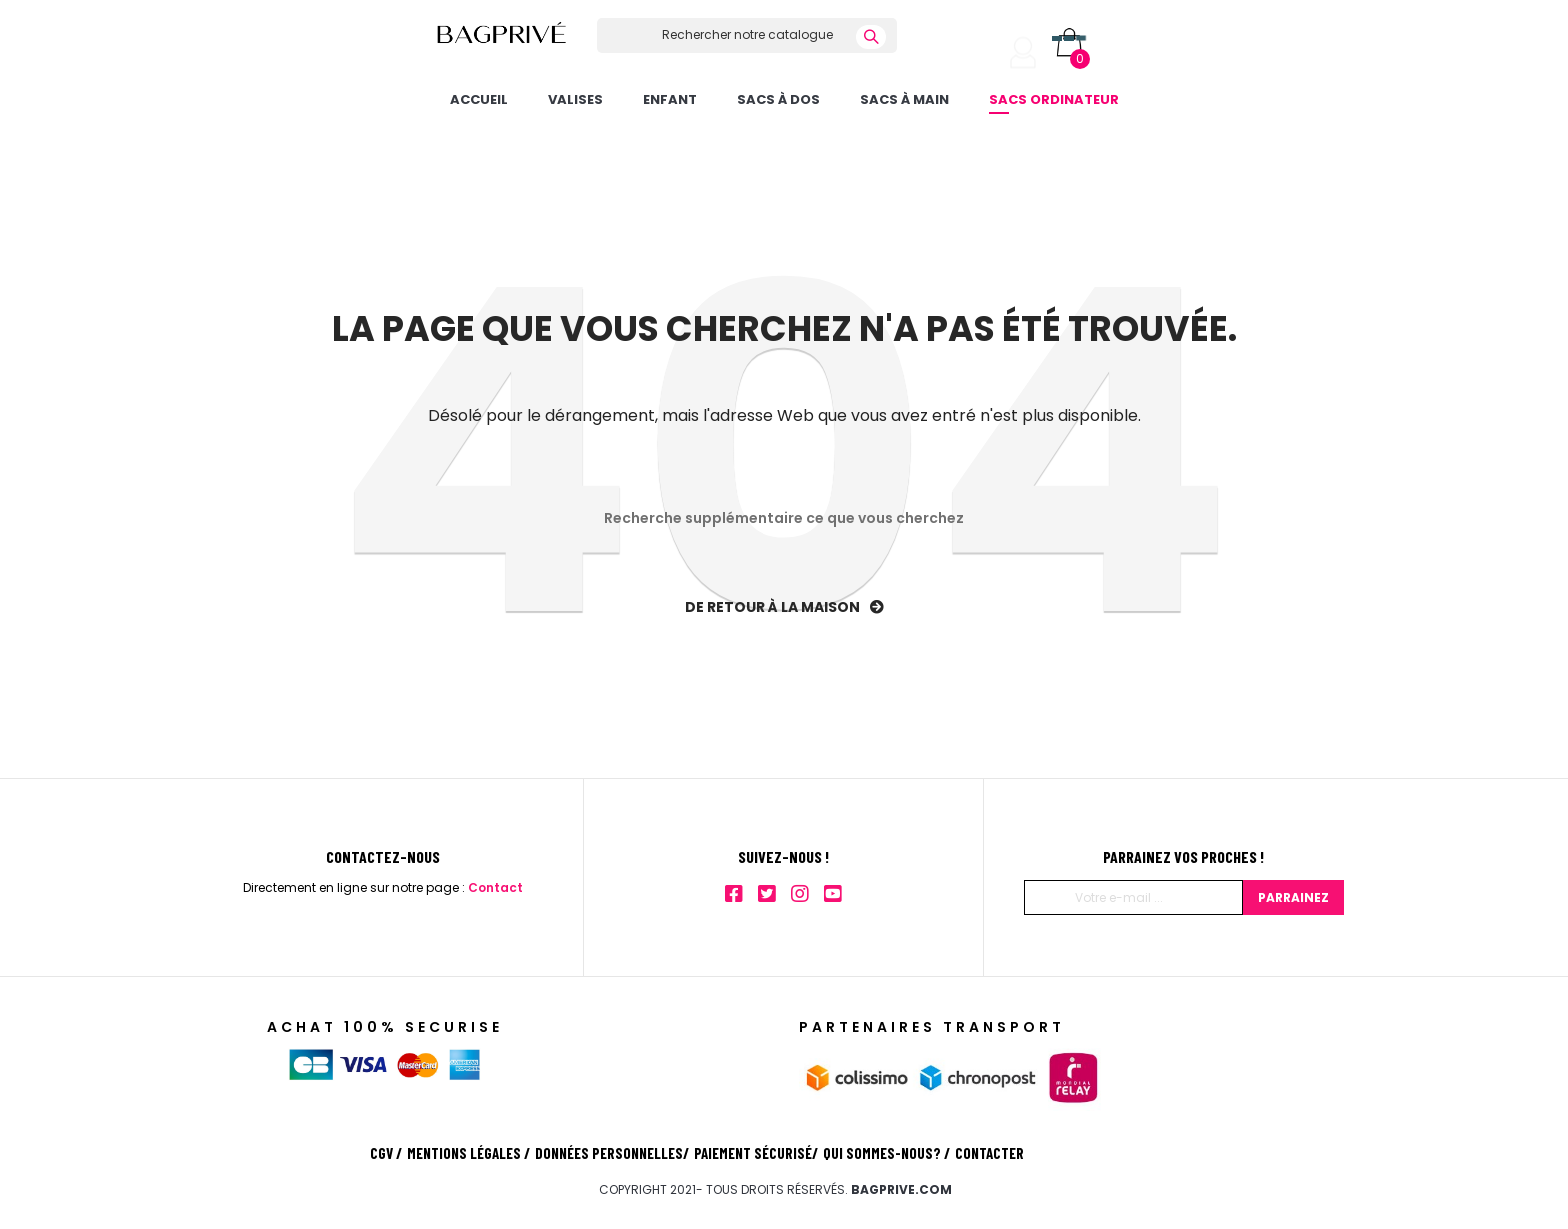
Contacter (989, 1153)
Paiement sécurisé (756, 1153)
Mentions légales (468, 1153)
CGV (386, 1153)
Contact (495, 887)
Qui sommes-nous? (886, 1153)
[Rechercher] (747, 35)
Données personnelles (612, 1153)
